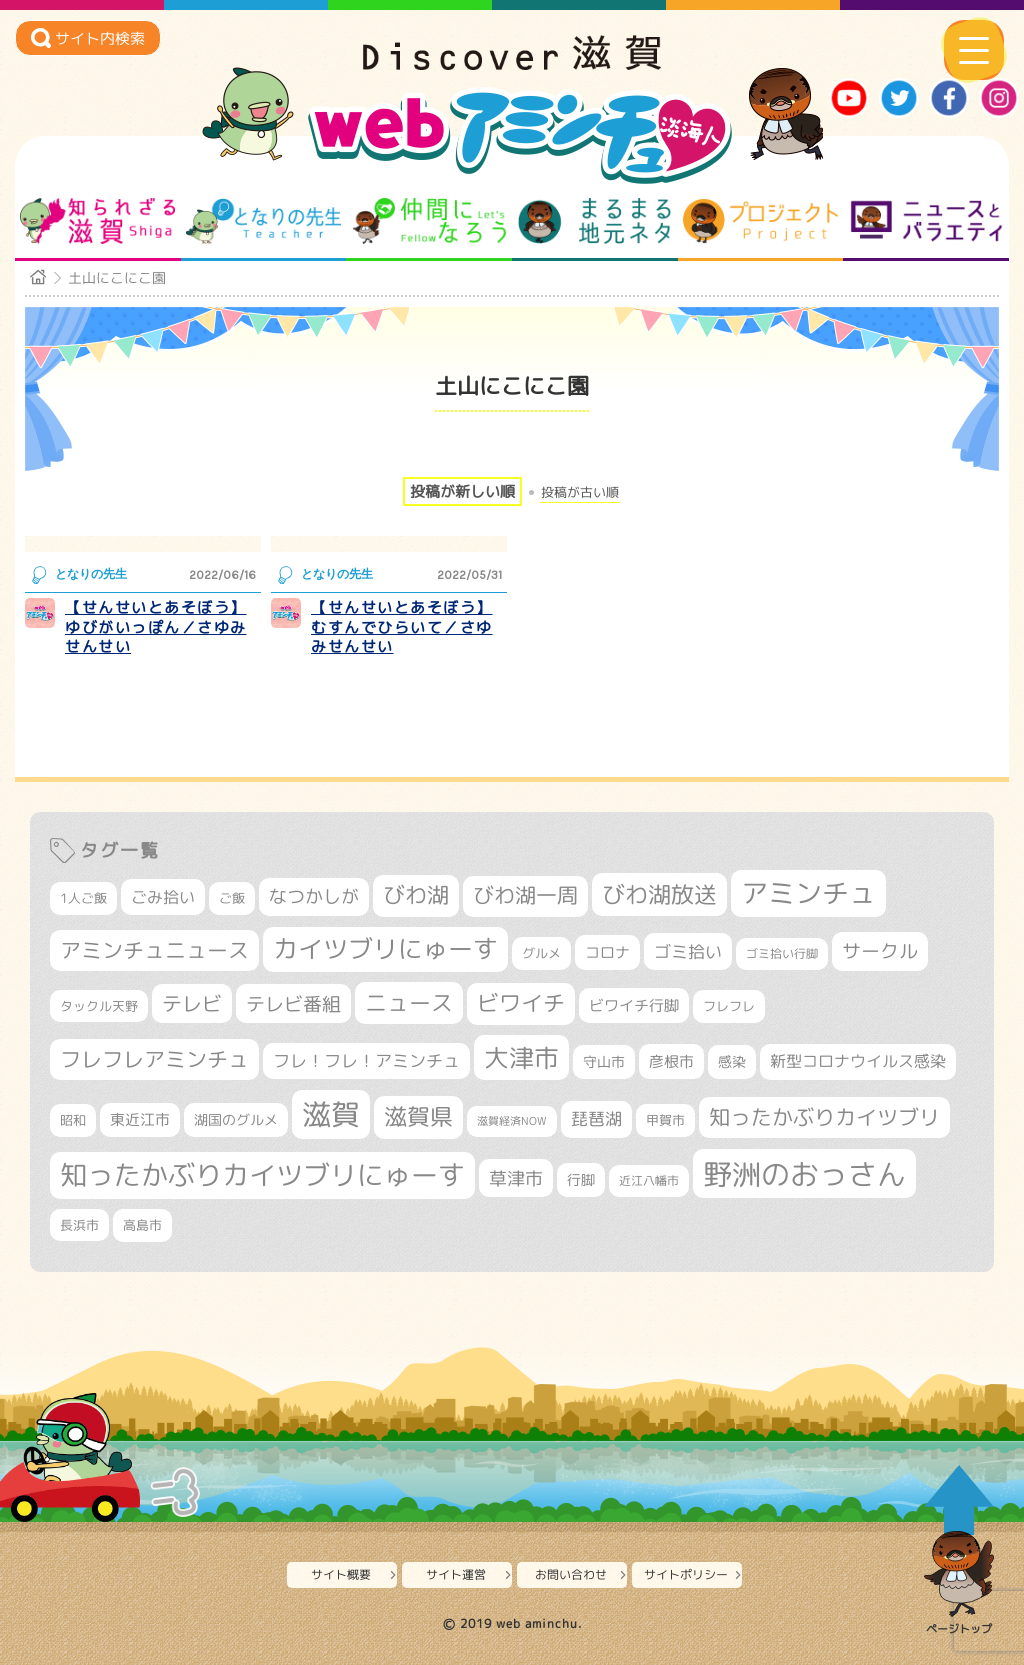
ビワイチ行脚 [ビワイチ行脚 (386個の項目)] (634, 1005)
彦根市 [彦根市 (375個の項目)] (671, 1061)
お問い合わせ (571, 1574)
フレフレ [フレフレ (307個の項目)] (729, 1006)
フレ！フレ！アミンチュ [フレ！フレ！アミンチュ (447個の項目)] (366, 1060)
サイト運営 (456, 1574)
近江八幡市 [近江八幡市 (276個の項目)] (649, 1180)
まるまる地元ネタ (594, 221)
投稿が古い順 (580, 492)
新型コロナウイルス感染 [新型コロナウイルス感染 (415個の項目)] (858, 1061)
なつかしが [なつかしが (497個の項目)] (314, 896)
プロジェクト (760, 221)
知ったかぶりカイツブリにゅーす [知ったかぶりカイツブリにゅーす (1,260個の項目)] (262, 1175)
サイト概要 (341, 1574)
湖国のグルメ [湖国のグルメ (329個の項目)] (236, 1119)
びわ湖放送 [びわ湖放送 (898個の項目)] (659, 894)
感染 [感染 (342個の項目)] (732, 1062)
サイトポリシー (686, 1574)
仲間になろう (429, 221)
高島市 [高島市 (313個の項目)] (142, 1225)
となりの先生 (263, 221)
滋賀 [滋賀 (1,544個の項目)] (331, 1114)
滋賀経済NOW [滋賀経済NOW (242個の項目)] (512, 1121)
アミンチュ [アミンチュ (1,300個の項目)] (808, 893)
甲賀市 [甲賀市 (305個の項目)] (665, 1120)
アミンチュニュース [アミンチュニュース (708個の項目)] (154, 950)
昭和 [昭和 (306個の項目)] (73, 1120)
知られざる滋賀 (97, 221)
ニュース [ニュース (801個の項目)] (409, 1002)
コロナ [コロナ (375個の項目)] (607, 952)
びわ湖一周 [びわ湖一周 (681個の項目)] (525, 895)
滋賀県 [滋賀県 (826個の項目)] (418, 1116)
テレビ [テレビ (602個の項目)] (192, 1003)
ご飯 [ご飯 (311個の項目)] (232, 898)
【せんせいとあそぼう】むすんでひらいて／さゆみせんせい (402, 627)
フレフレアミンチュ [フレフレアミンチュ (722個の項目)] (154, 1059)
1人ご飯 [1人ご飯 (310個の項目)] (83, 898)
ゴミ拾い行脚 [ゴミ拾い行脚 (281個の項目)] (782, 953)
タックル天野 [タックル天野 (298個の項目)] (99, 1006)
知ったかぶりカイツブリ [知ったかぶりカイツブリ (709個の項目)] (824, 1117)
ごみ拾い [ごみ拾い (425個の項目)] (163, 897)
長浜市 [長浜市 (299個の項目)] (79, 1225)
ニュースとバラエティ (926, 221)
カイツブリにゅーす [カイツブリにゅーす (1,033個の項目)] (385, 948)
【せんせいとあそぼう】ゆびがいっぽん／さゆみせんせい (156, 627)
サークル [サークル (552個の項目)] (880, 951)
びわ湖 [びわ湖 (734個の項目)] (416, 895)
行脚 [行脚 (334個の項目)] (581, 1179)
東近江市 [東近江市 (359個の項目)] (140, 1119)
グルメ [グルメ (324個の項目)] (541, 953)
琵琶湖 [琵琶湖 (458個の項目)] (596, 1118)
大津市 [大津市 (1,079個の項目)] (521, 1057)
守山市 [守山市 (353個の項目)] (604, 1062)
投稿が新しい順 (462, 491)
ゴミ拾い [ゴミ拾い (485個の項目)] (688, 951)
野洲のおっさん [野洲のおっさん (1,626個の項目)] (804, 1173)
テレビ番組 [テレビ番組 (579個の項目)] (293, 1003)
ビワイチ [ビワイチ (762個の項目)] (521, 1003)
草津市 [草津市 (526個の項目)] (516, 1178)
